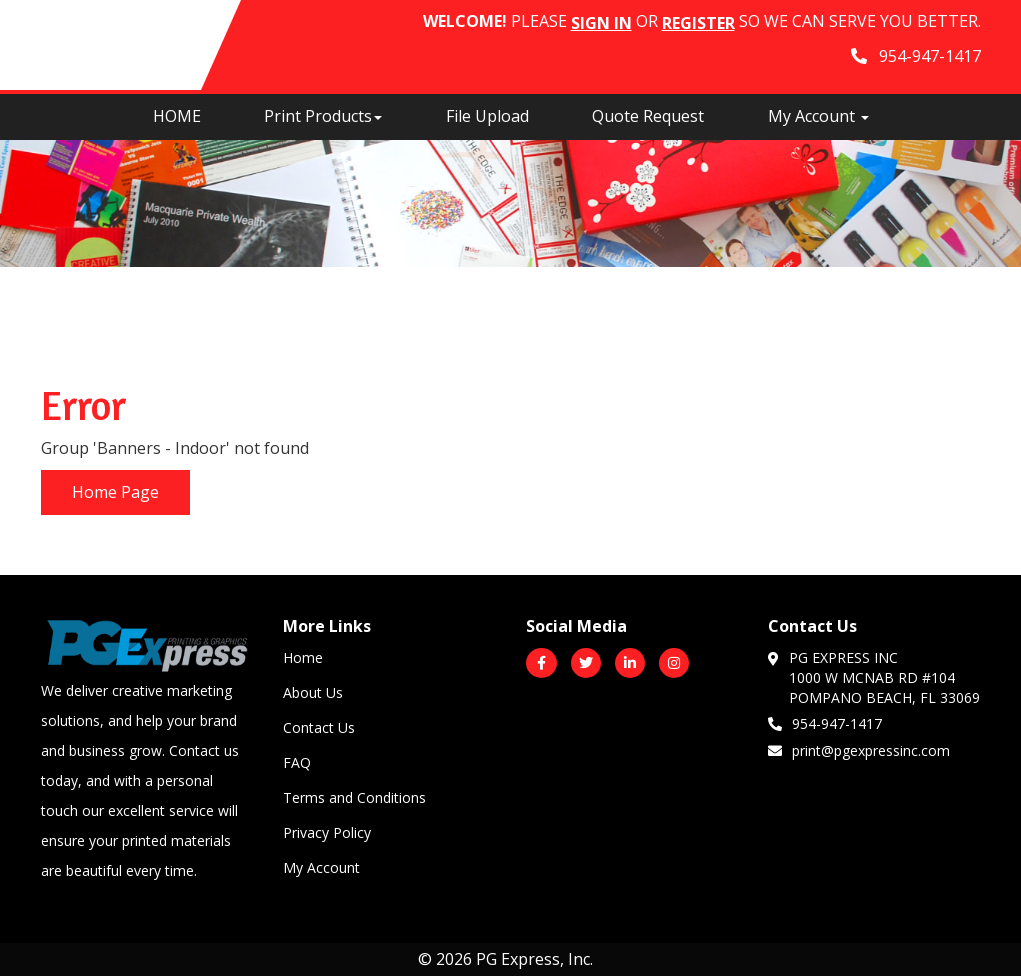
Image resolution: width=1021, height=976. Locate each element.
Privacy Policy (327, 832)
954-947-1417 (825, 723)
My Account (321, 867)
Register (698, 23)
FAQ (297, 762)
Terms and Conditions (354, 797)
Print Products (323, 116)
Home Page (115, 492)
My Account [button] (818, 116)
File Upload (487, 116)
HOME (177, 116)
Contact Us (319, 727)
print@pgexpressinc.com (859, 750)
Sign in (601, 23)
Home (303, 657)
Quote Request (648, 116)
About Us (313, 692)
